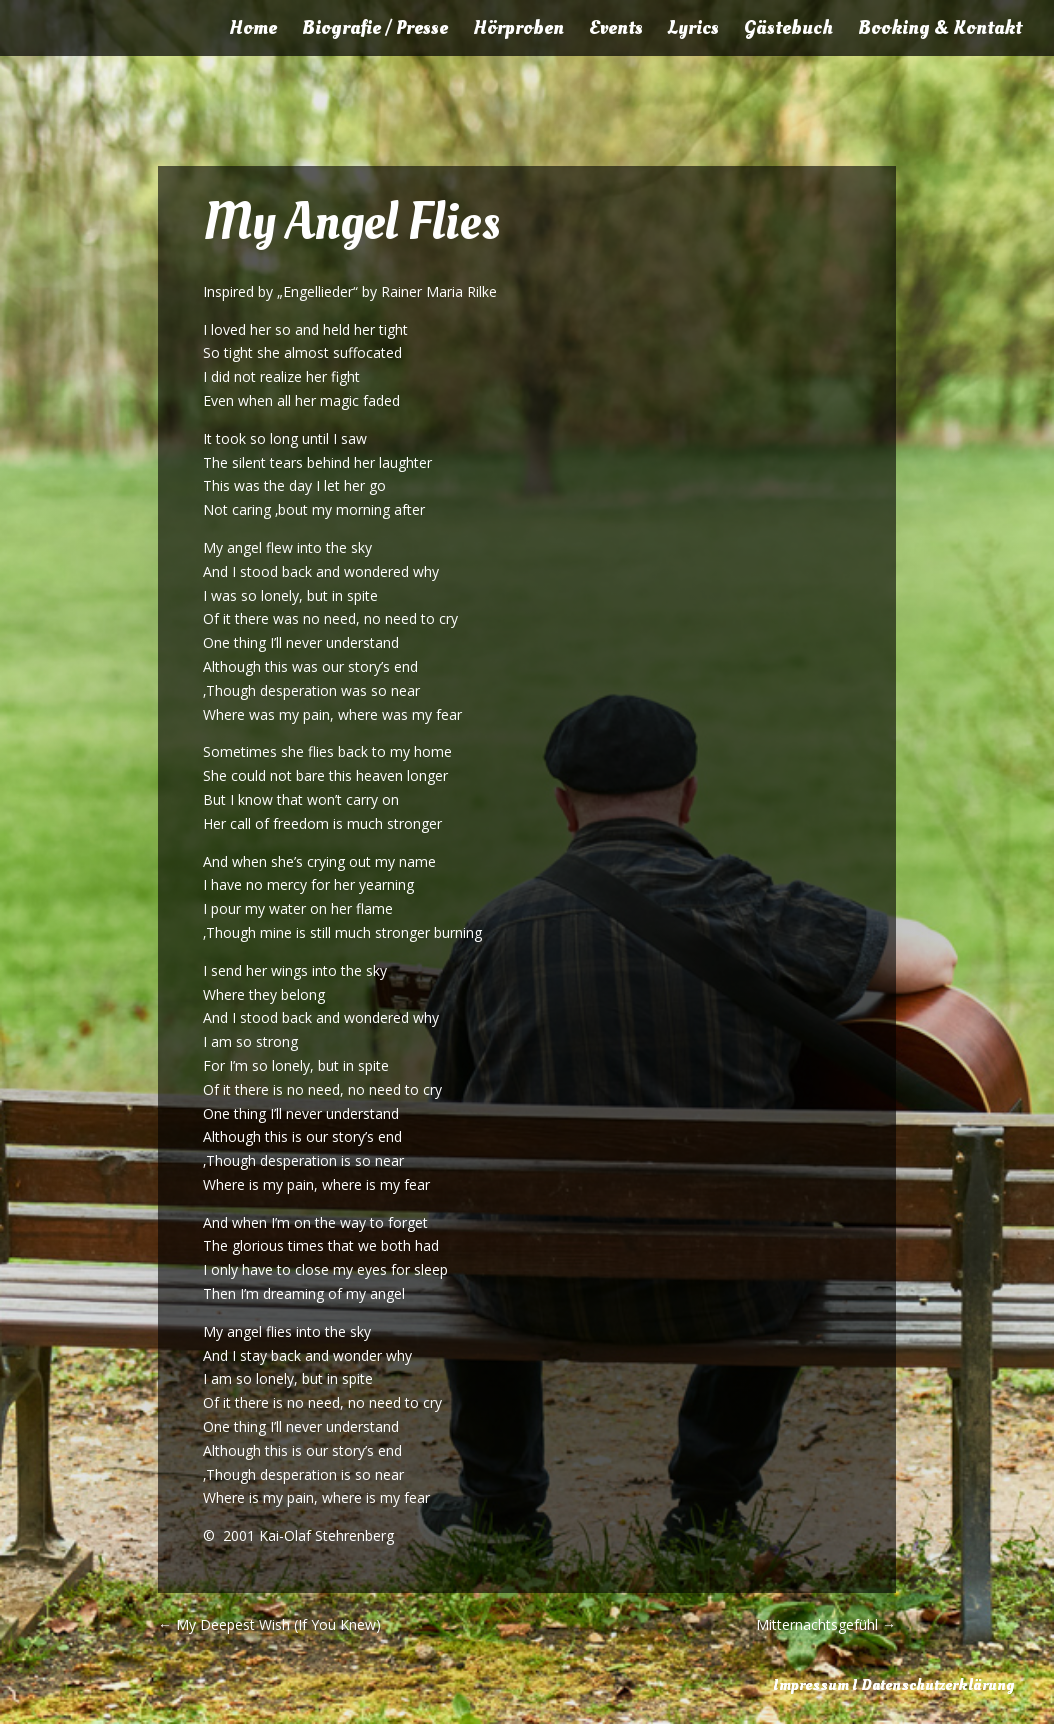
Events (616, 31)
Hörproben (518, 31)
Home (253, 31)
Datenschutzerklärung (937, 1685)
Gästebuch (788, 31)
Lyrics (693, 31)
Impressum (811, 1685)
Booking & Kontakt (940, 31)
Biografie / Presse (375, 31)
